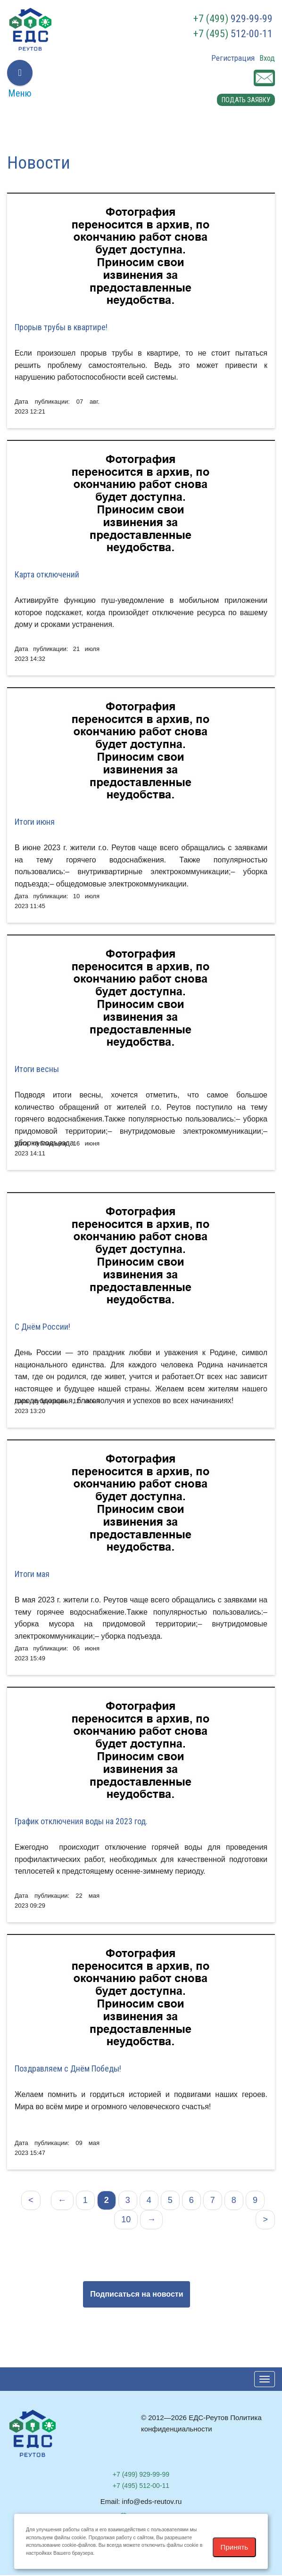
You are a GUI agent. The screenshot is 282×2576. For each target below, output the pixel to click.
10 (126, 2220)
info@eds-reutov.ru (152, 2502)
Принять (235, 2547)
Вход (267, 58)
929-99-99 (233, 18)
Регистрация (233, 58)
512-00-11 (233, 33)
